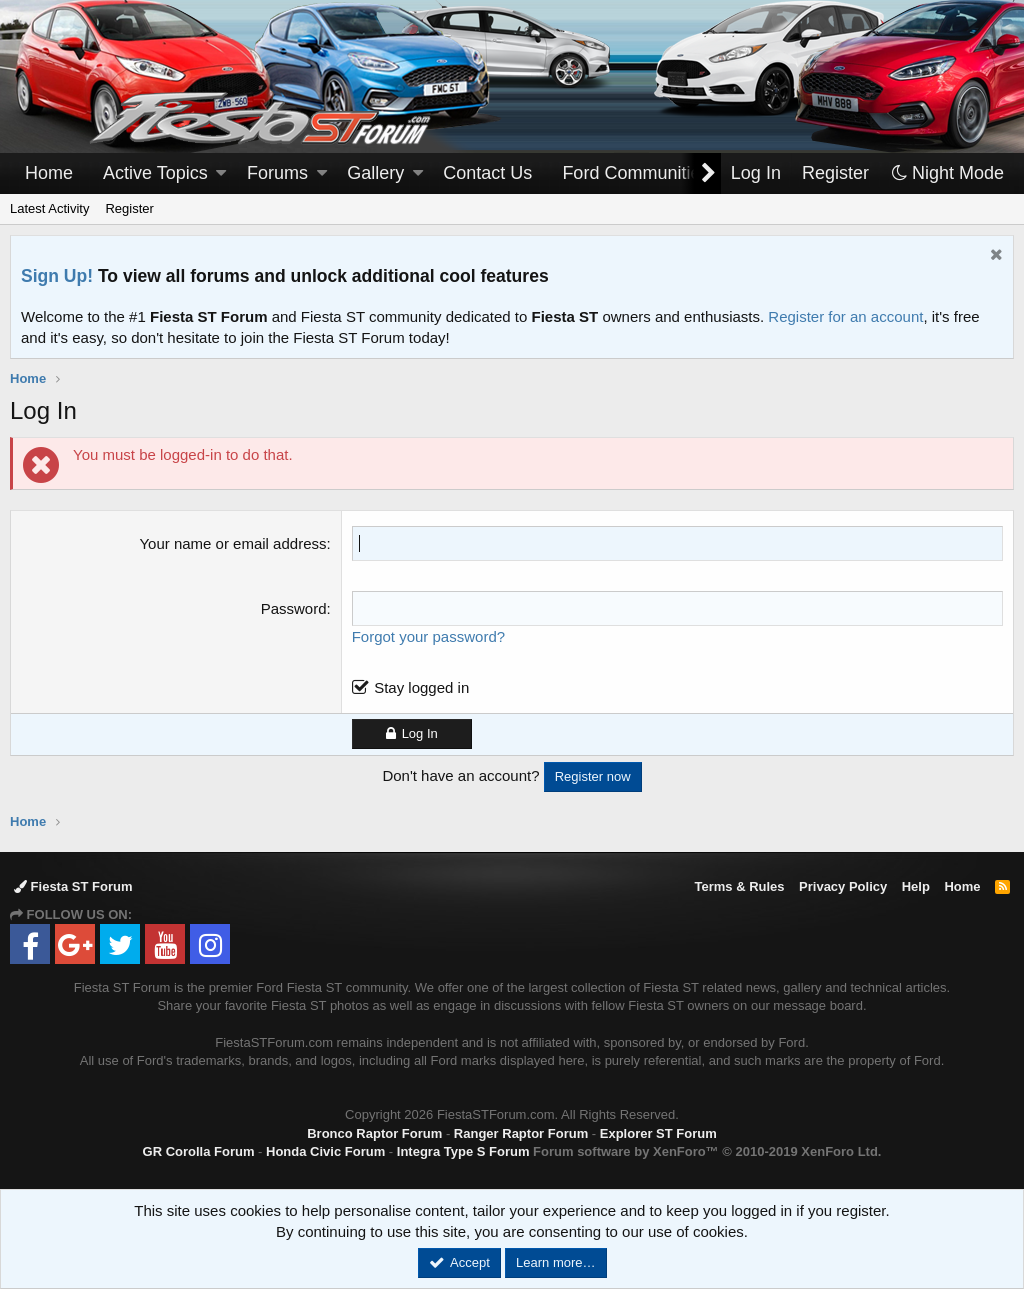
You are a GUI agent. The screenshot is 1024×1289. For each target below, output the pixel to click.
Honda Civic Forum (325, 1151)
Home (49, 173)
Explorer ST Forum (658, 1133)
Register (129, 208)
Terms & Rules (739, 886)
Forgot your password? (428, 636)
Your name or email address (232, 543)
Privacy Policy (843, 886)
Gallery (375, 173)
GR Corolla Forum (199, 1151)
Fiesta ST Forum (73, 886)
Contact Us (487, 173)
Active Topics (155, 173)
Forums (277, 173)
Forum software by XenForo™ (707, 1151)
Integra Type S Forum (463, 1151)
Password (294, 608)
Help (916, 886)
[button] (221, 173)
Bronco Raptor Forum (374, 1133)
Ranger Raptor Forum (521, 1133)
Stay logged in (421, 687)
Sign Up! (57, 276)
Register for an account (845, 316)
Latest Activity (49, 208)
